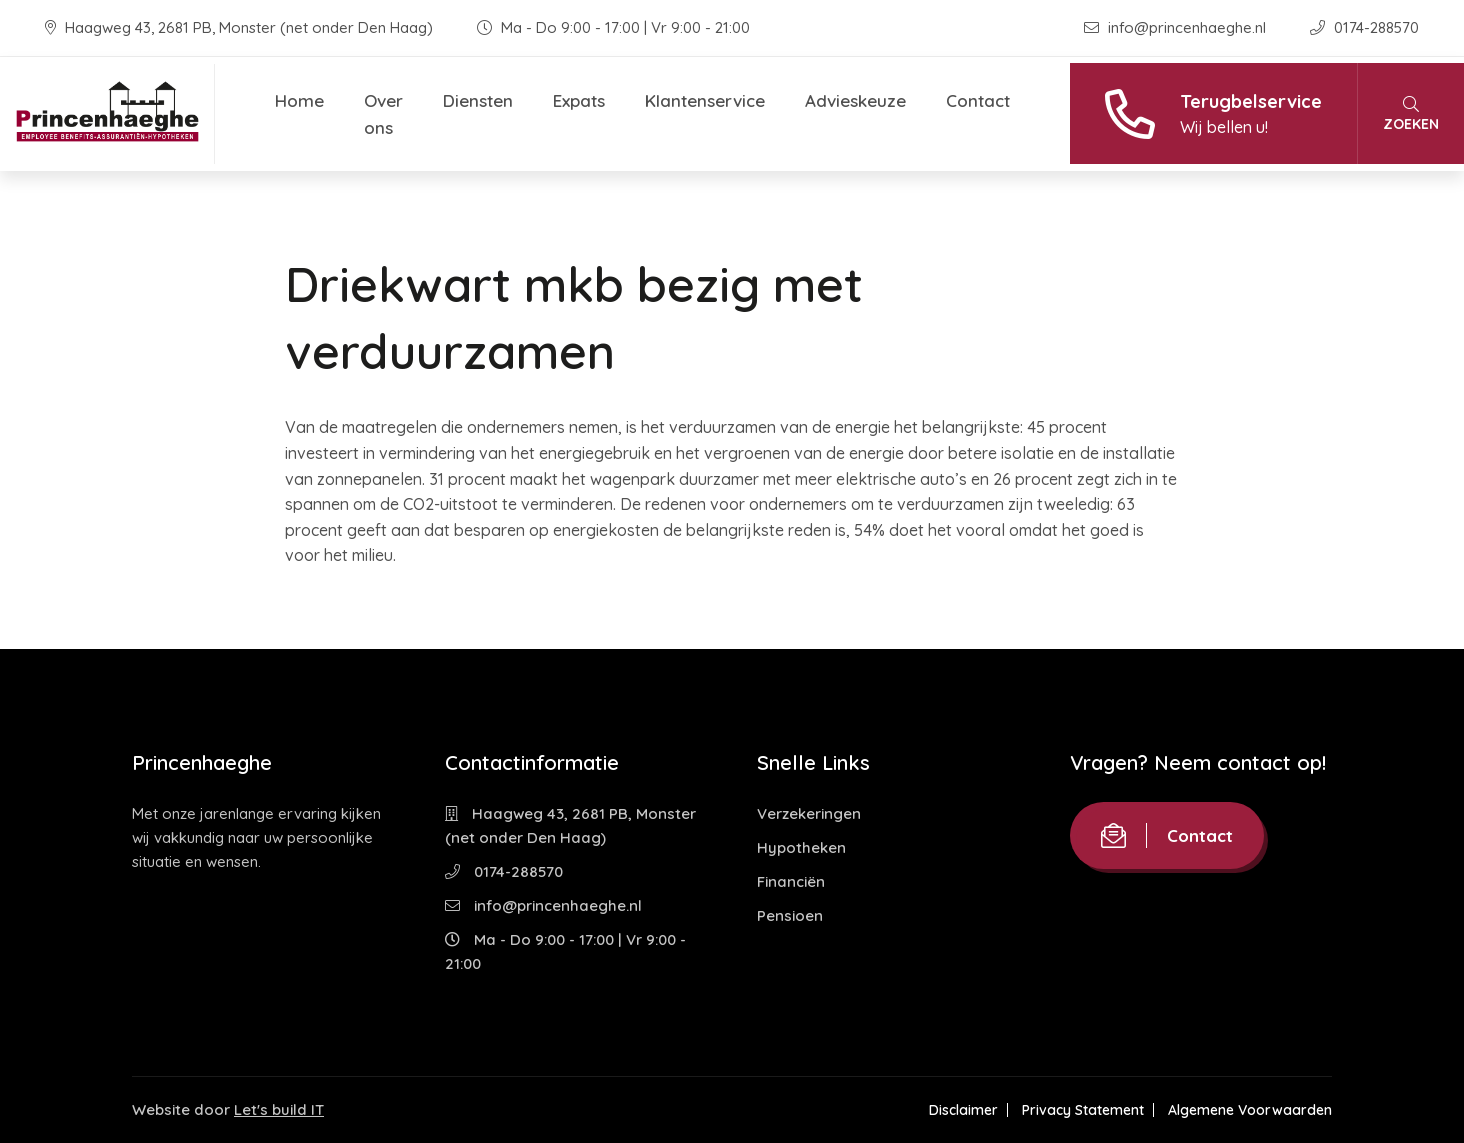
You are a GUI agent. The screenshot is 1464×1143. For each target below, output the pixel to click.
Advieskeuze (855, 100)
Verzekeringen (809, 813)
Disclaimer (963, 1110)
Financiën (791, 881)
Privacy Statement (1083, 1110)
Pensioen (790, 915)
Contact (978, 100)
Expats (579, 100)
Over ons (383, 114)
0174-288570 (1364, 27)
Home (299, 100)
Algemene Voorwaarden (1250, 1110)
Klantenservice (705, 100)
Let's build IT (279, 1109)
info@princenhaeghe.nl (1177, 27)
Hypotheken (801, 847)
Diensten (478, 100)
